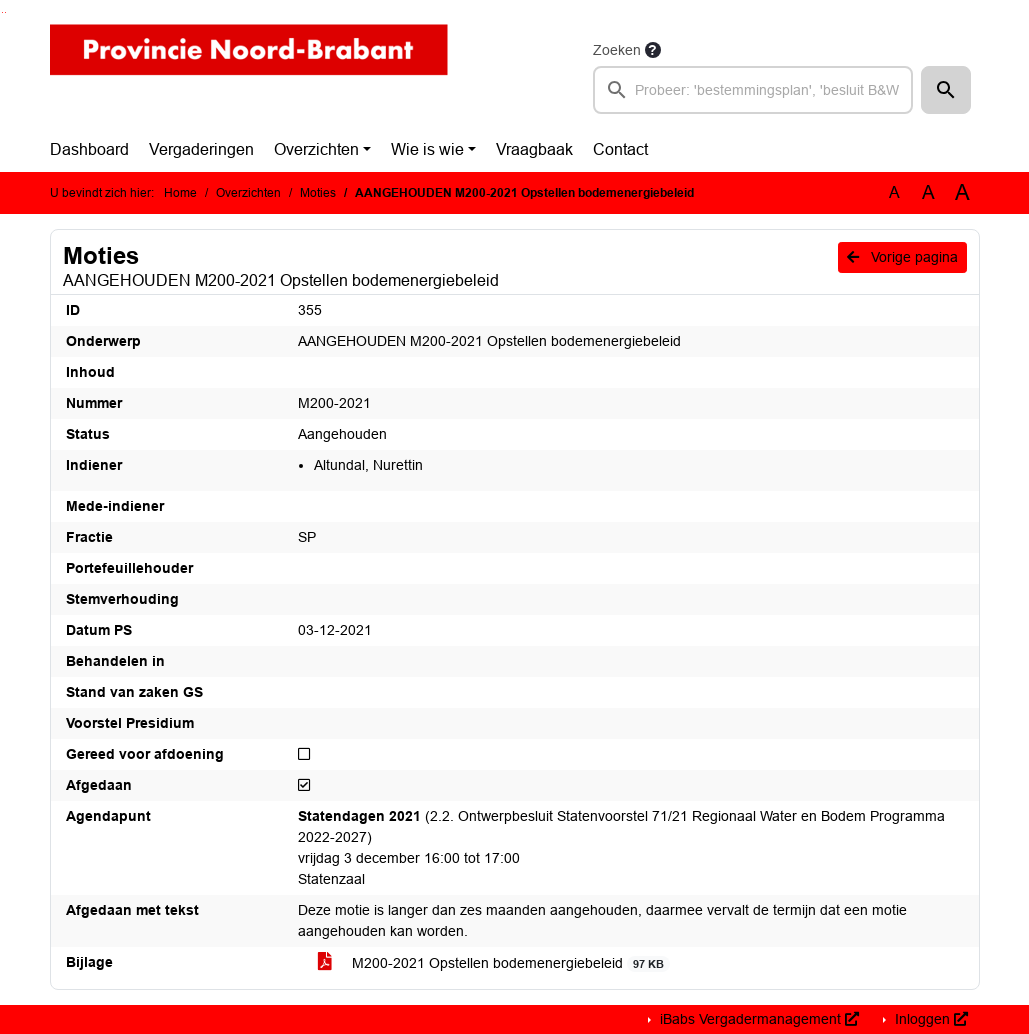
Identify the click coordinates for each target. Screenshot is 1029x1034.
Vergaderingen (201, 149)
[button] (946, 90)
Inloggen (929, 1019)
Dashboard (89, 149)
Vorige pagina (902, 257)
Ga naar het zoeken (2, 12)
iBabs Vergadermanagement (757, 1019)
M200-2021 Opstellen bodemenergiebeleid (494, 963)
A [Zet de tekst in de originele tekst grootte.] (894, 192)
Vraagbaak (534, 149)
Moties (318, 193)
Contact (620, 149)
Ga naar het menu (5, 12)
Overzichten (316, 149)
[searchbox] (753, 90)
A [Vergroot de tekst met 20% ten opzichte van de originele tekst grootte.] (928, 192)
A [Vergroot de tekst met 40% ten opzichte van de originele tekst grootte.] (962, 193)
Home (180, 193)
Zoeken (617, 50)
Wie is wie (427, 149)
